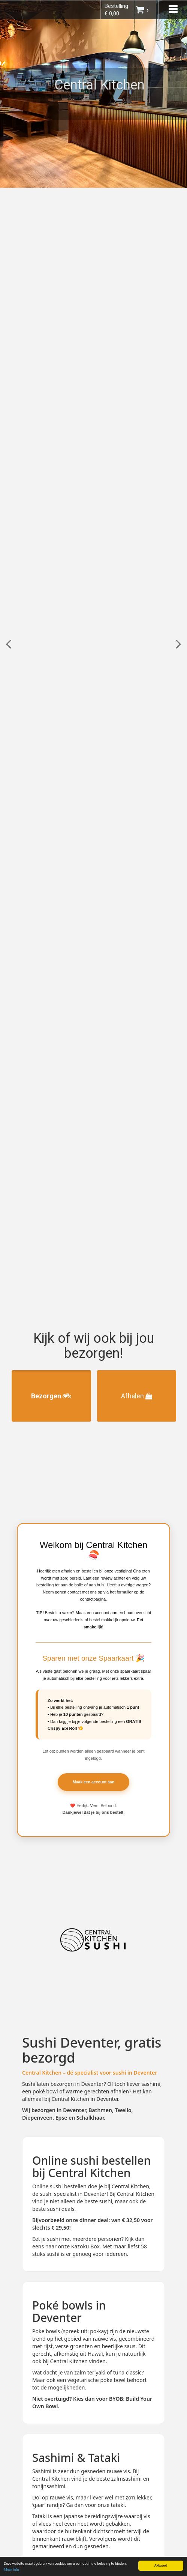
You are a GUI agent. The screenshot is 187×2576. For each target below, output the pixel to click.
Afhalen (136, 1396)
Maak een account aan (93, 1782)
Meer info (11, 2570)
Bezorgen (51, 1396)
